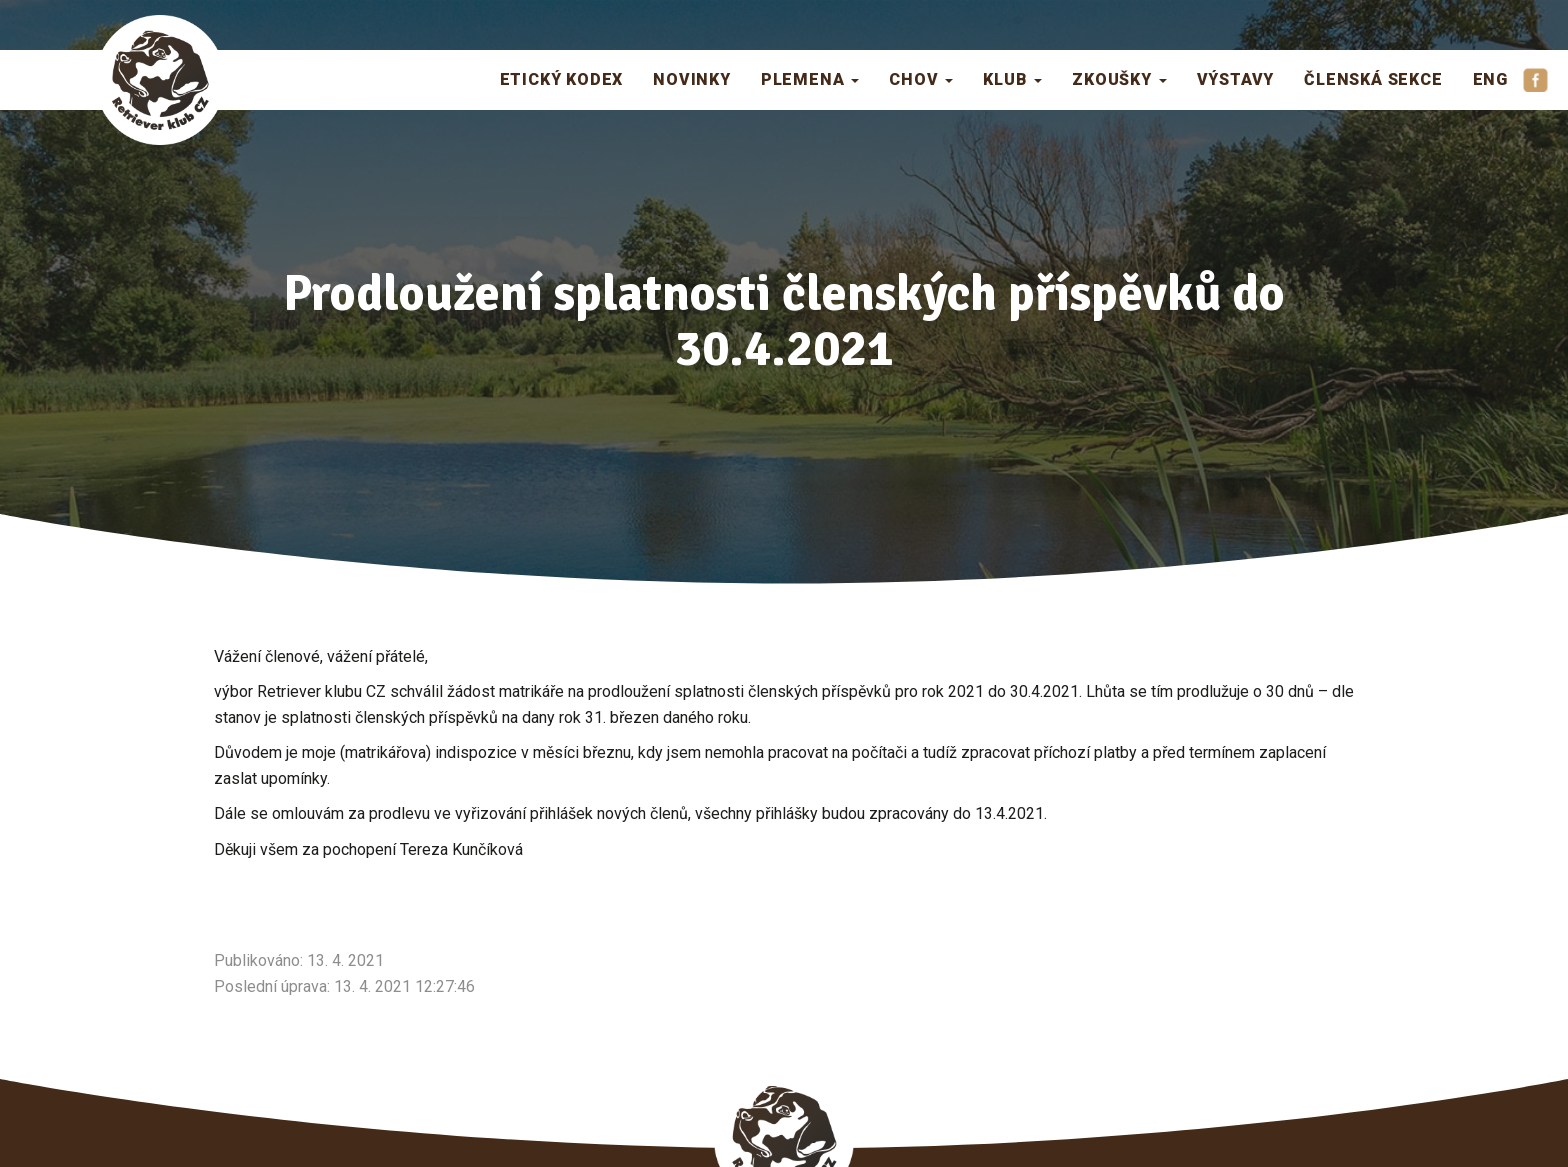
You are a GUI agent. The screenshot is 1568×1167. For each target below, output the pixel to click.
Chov (921, 79)
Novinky (692, 79)
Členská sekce (1373, 79)
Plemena (810, 79)
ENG (1490, 79)
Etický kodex (562, 79)
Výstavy (1236, 79)
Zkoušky (1119, 79)
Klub (1012, 79)
